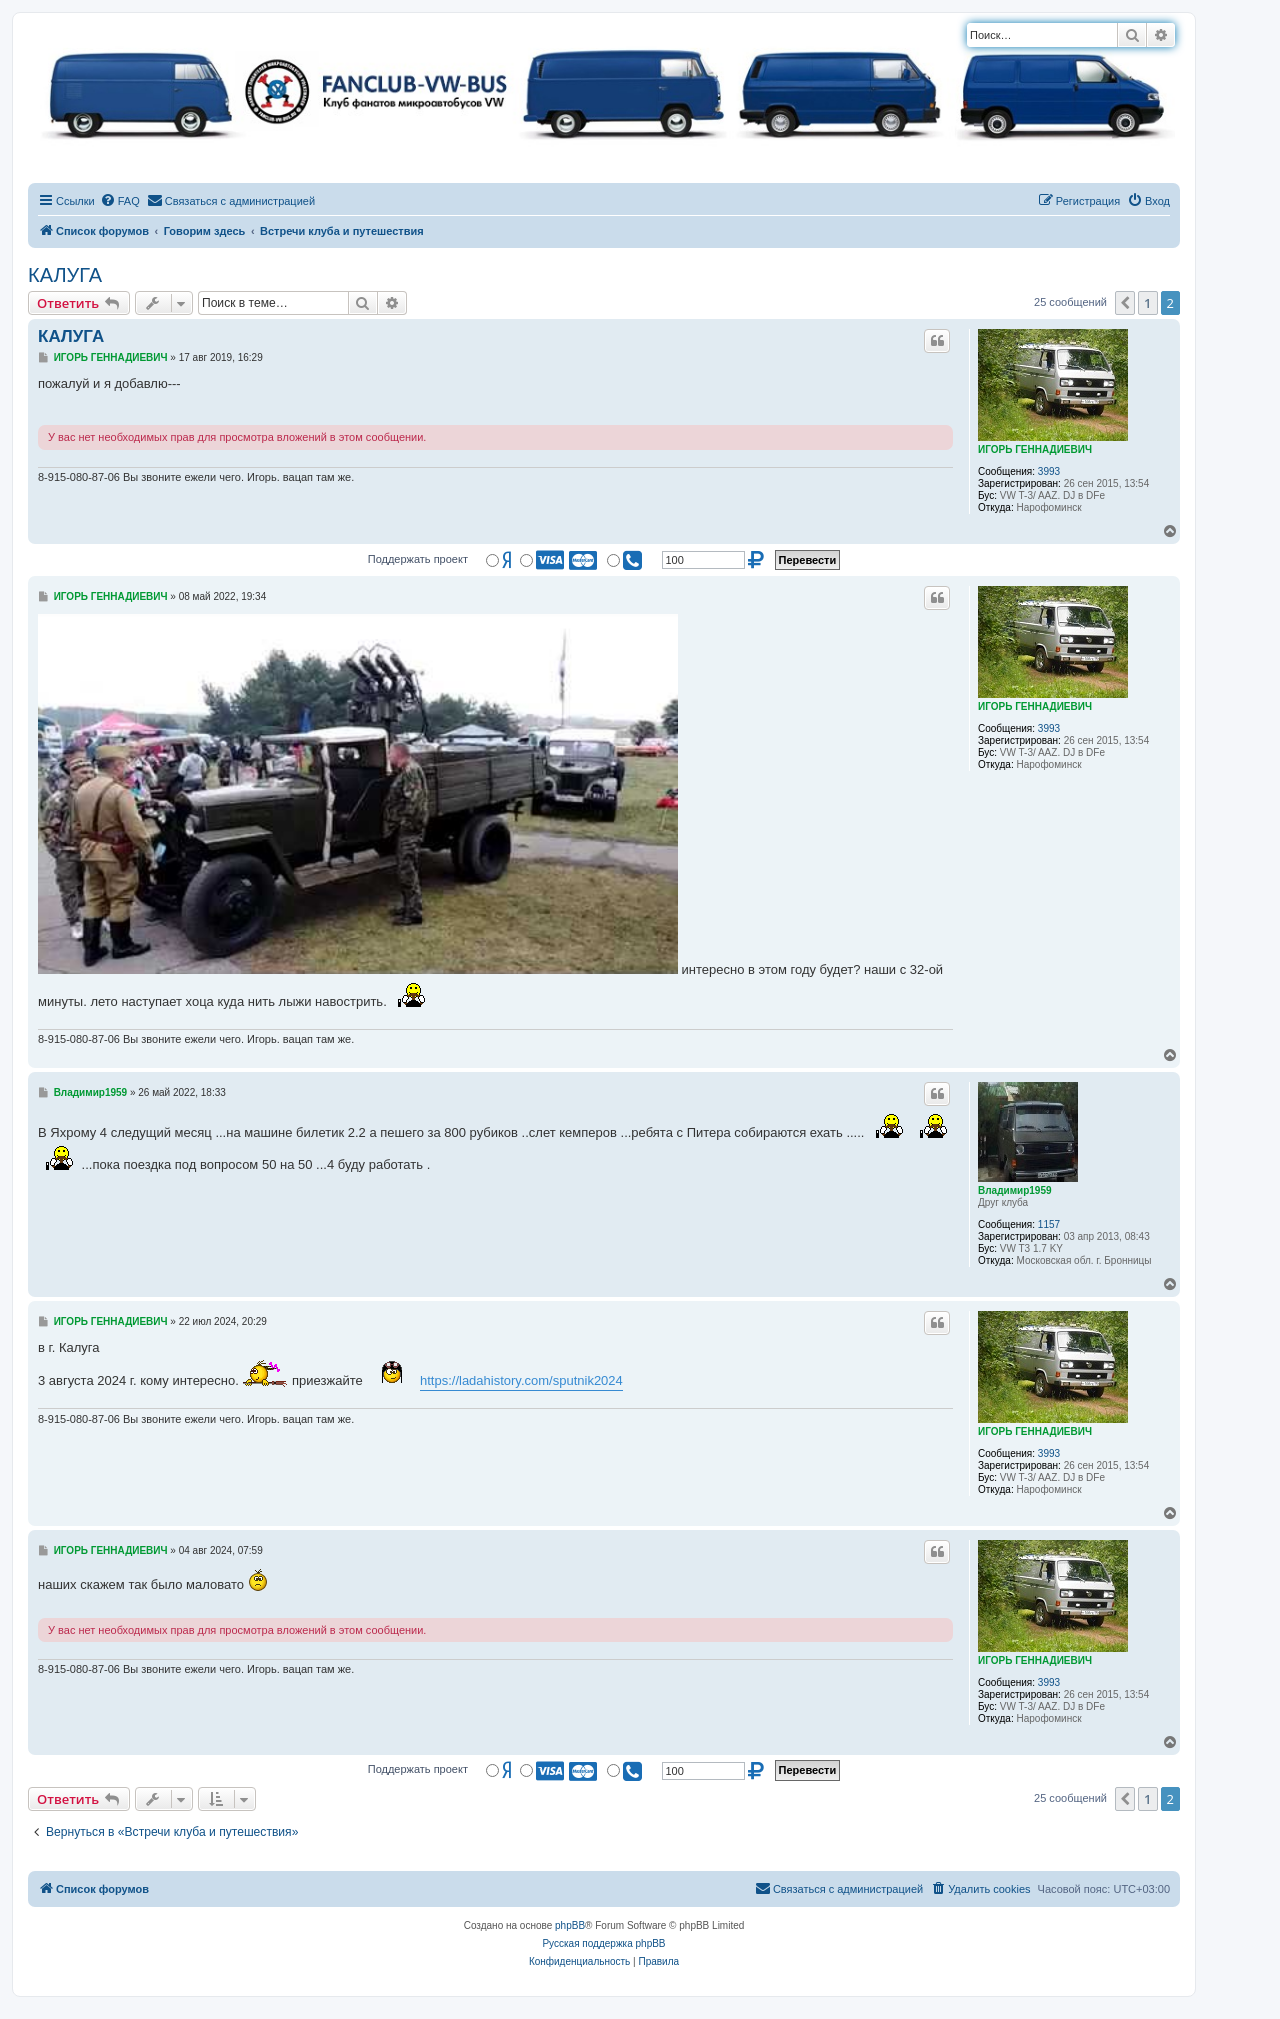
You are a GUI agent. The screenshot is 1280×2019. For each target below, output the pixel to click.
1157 (1049, 1224)
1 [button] (1147, 303)
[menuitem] (120, 201)
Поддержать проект (418, 559)
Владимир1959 (1015, 1190)
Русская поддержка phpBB (603, 1943)
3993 (1049, 471)
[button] (1125, 303)
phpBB (570, 1925)
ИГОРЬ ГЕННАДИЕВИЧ (1035, 449)
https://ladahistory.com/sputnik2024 (521, 1380)
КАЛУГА (65, 275)
